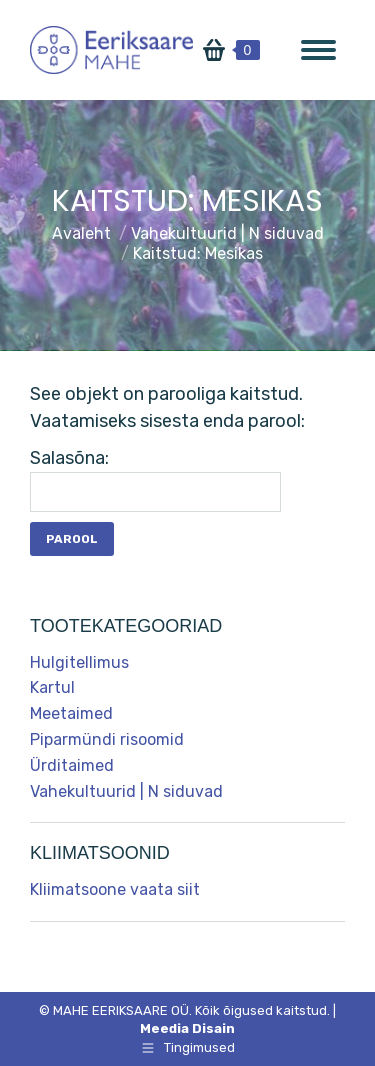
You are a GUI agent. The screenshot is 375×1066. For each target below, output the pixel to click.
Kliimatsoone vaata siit (115, 889)
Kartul (52, 687)
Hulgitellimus (79, 662)
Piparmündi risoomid (107, 739)
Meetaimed (71, 713)
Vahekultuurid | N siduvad (126, 791)
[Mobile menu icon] (318, 50)
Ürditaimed (72, 765)
